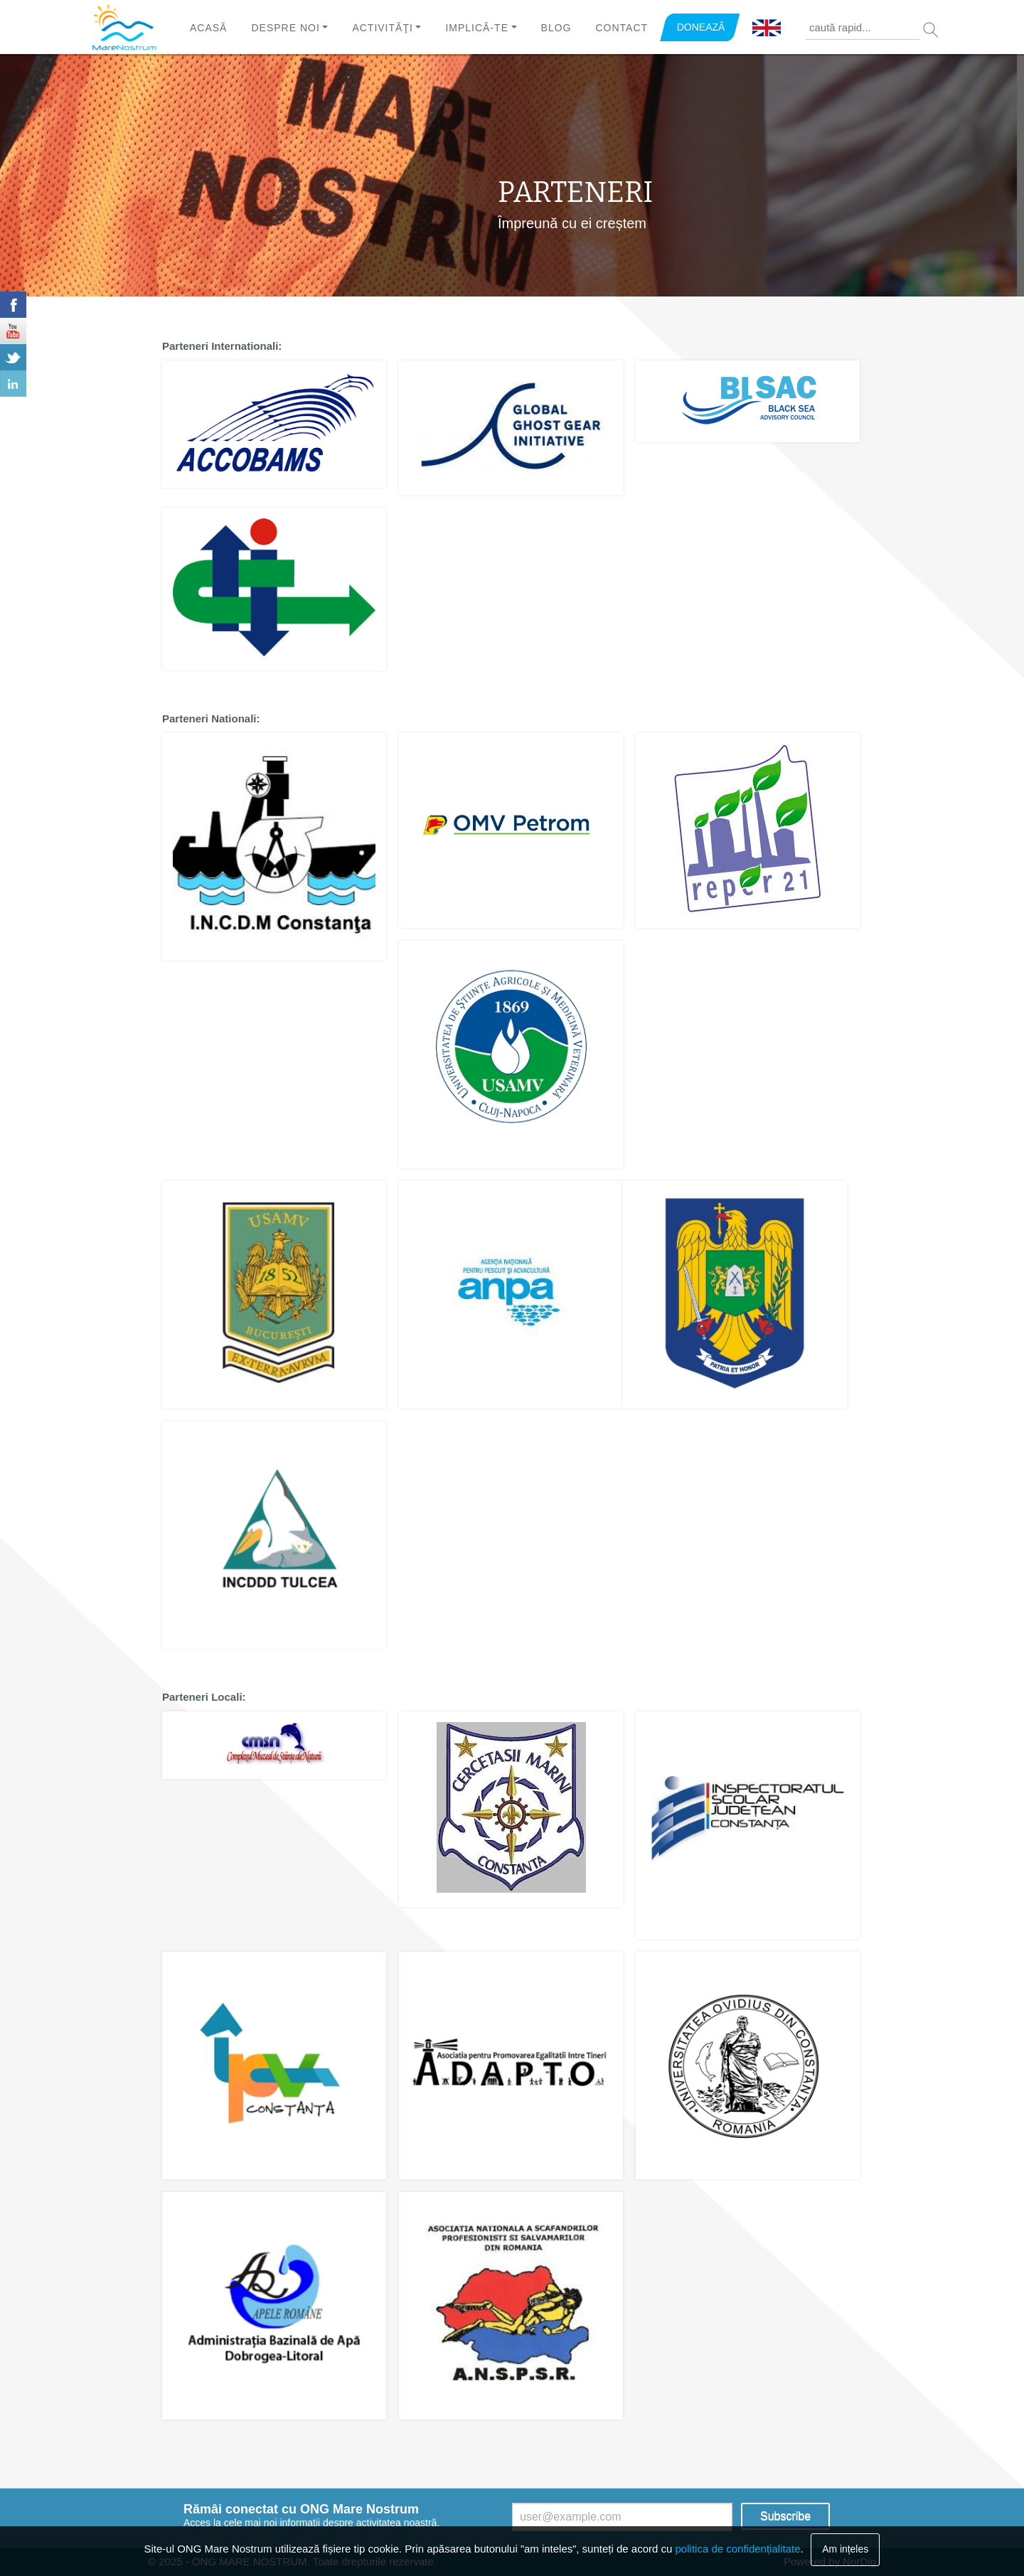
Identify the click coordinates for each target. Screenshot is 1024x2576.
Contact (621, 27)
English (766, 28)
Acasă (208, 27)
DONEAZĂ (701, 27)
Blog (556, 27)
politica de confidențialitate (738, 2549)
